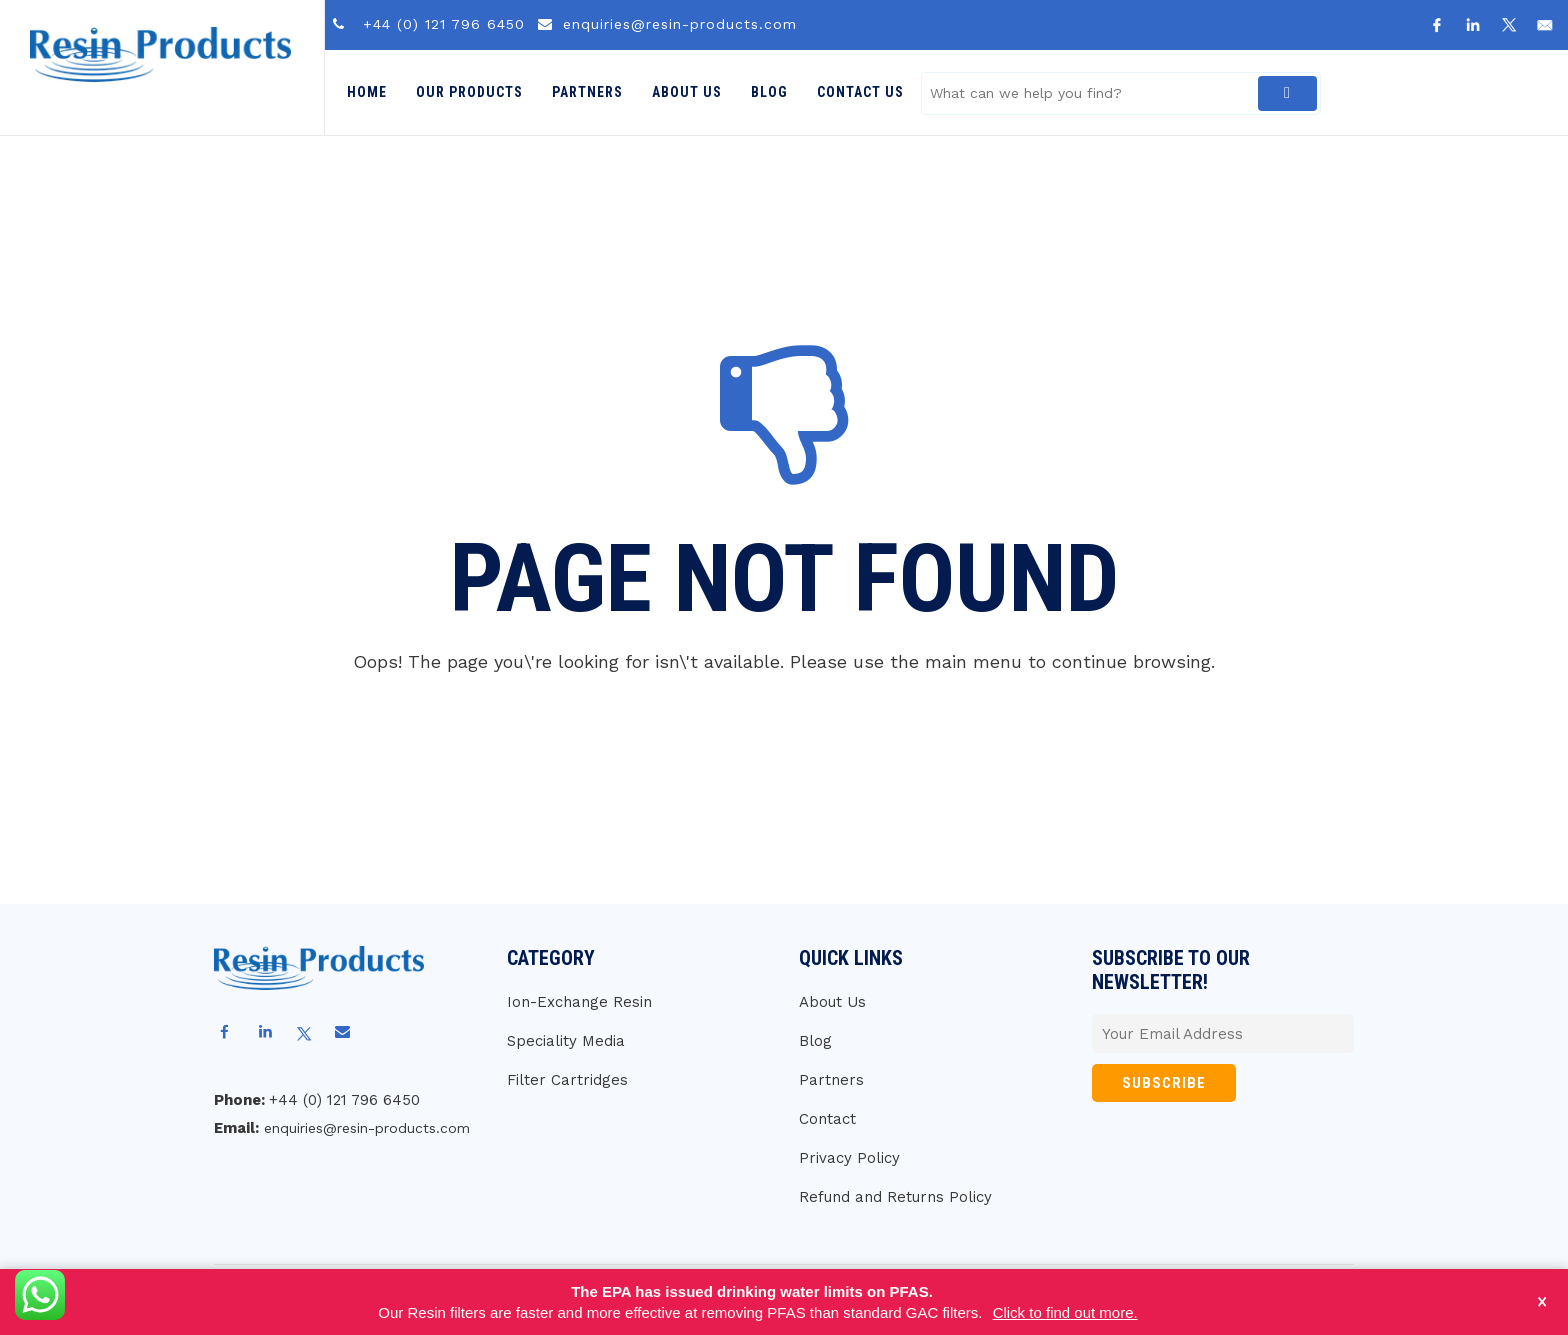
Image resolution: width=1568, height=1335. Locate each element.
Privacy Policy (849, 1158)
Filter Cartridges (567, 1080)
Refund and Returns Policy (895, 1197)
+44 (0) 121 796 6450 (444, 24)
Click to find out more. (1065, 1312)
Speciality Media (566, 1041)
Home (367, 92)
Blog (769, 92)
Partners (587, 92)
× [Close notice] (1542, 1301)
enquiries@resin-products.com (680, 24)
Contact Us (860, 92)
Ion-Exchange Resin (579, 1002)
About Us (687, 92)
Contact (827, 1119)
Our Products (469, 92)
